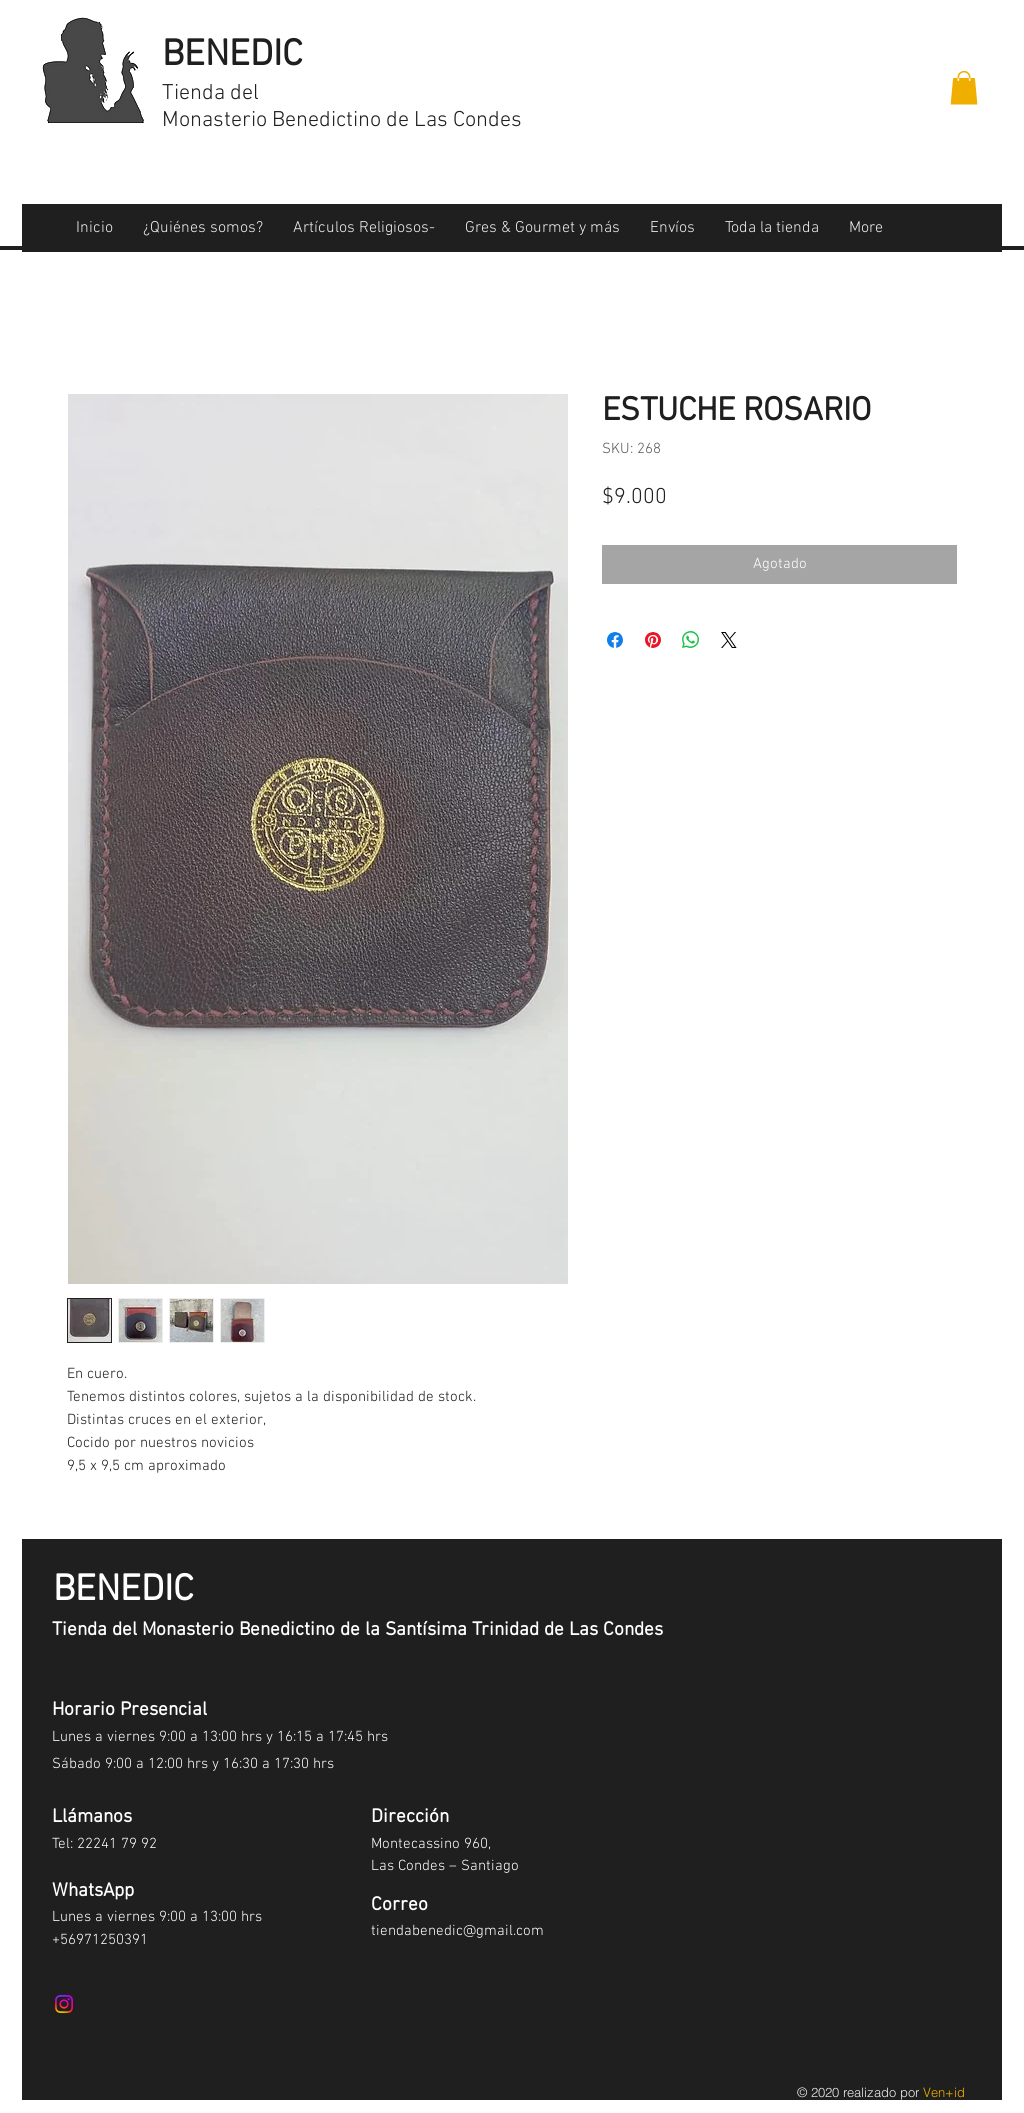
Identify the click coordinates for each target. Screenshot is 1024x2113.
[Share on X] (729, 640)
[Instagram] (64, 2004)
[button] (964, 87)
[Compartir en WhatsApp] (691, 640)
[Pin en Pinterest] (653, 640)
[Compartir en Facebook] (615, 640)
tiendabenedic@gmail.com (457, 1931)
